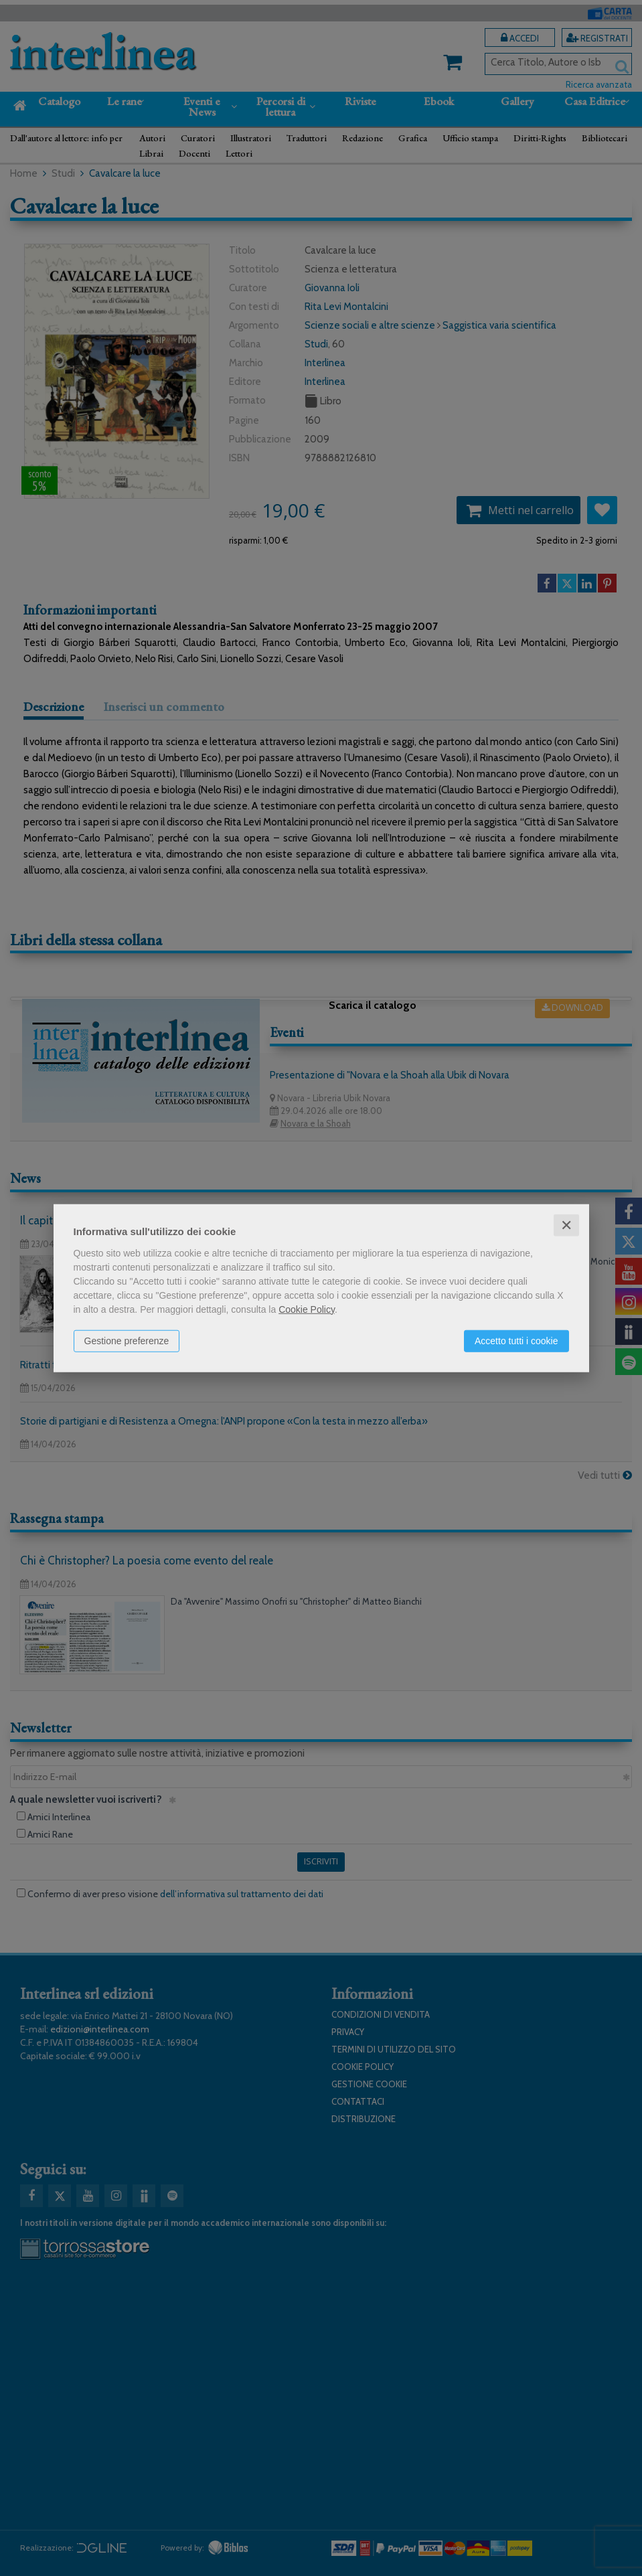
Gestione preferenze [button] (126, 1340)
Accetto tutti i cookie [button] (516, 1340)
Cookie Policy (306, 1308)
